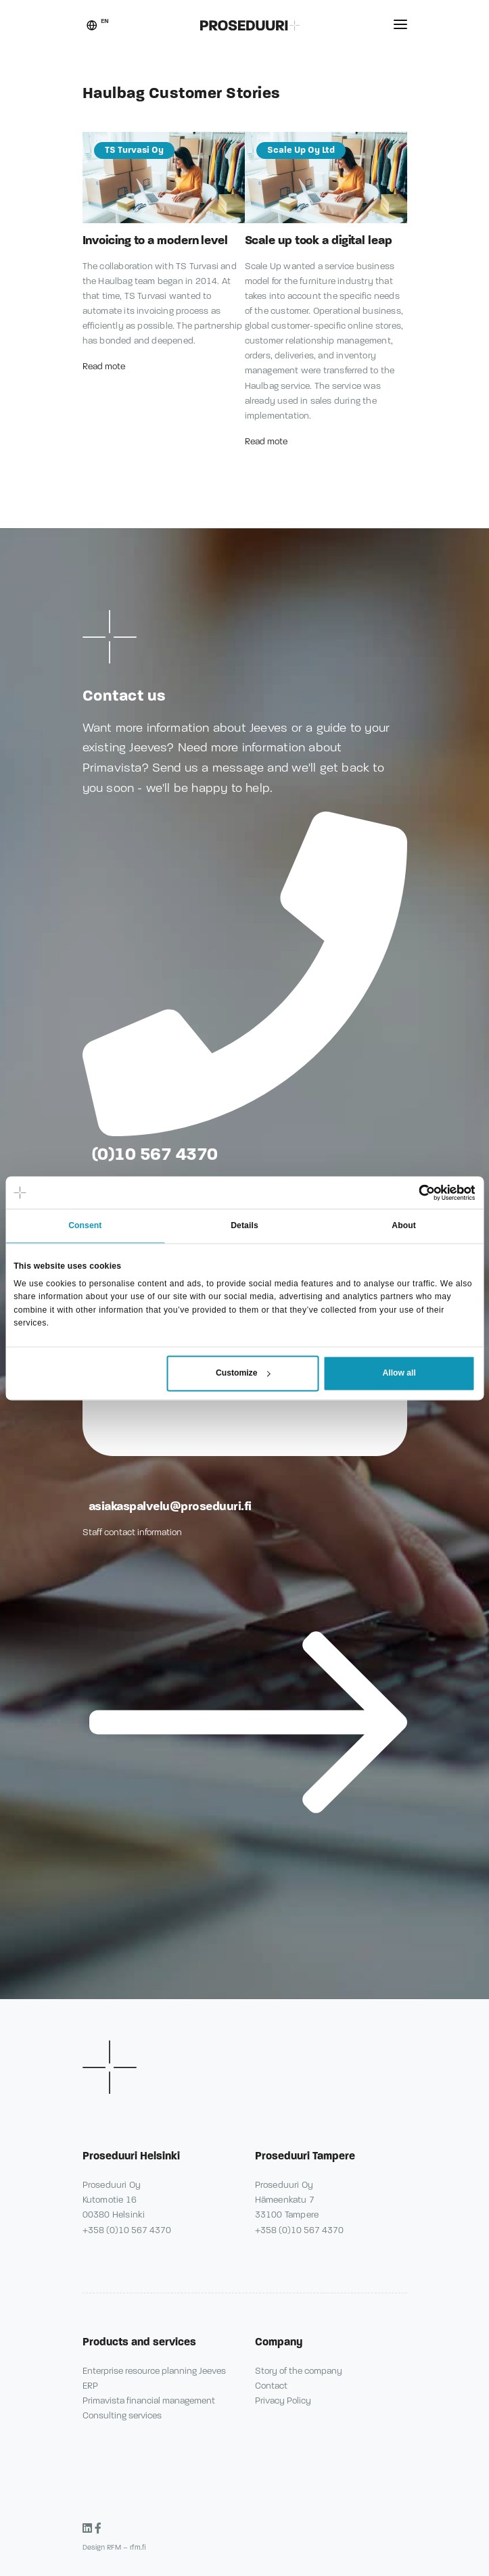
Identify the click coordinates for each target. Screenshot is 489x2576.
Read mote (105, 366)
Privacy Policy (283, 2400)
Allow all (398, 1373)
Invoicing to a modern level (155, 240)
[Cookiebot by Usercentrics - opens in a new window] (416, 1192)
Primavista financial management (149, 2400)
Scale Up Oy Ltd (301, 150)
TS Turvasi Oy (134, 150)
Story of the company (298, 2371)
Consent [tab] (84, 1226)
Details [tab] (244, 1226)
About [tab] (404, 1226)
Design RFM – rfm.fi (114, 2547)
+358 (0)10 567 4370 (127, 2230)
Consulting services (122, 2415)
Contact (271, 2386)
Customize (243, 1373)
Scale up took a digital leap (318, 240)
